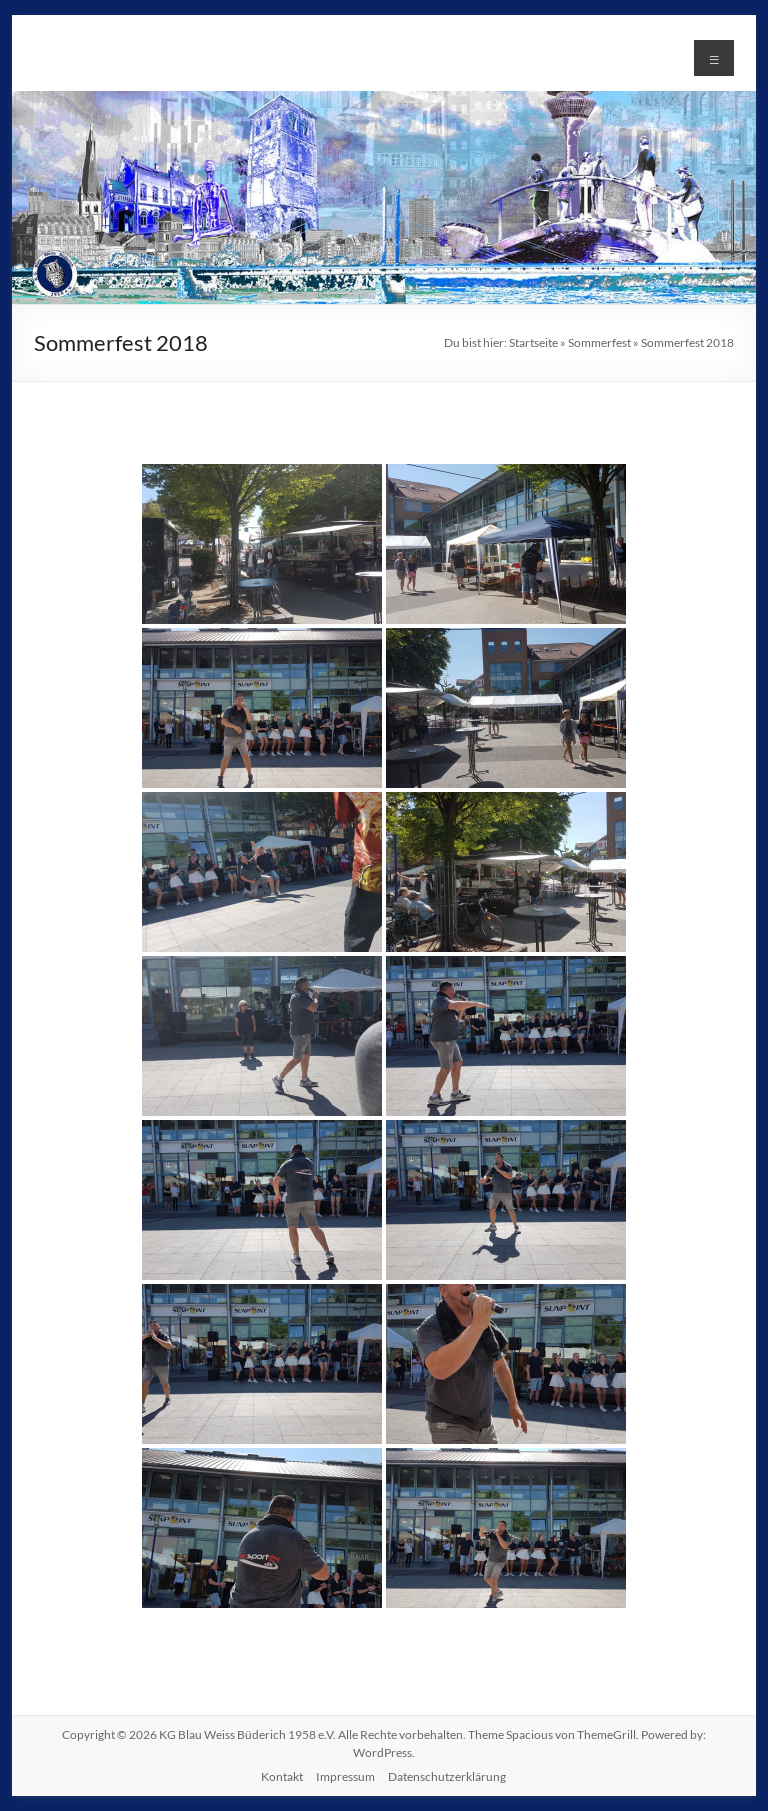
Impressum (345, 1776)
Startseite (533, 342)
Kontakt (282, 1776)
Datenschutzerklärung (447, 1776)
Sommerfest (599, 342)
